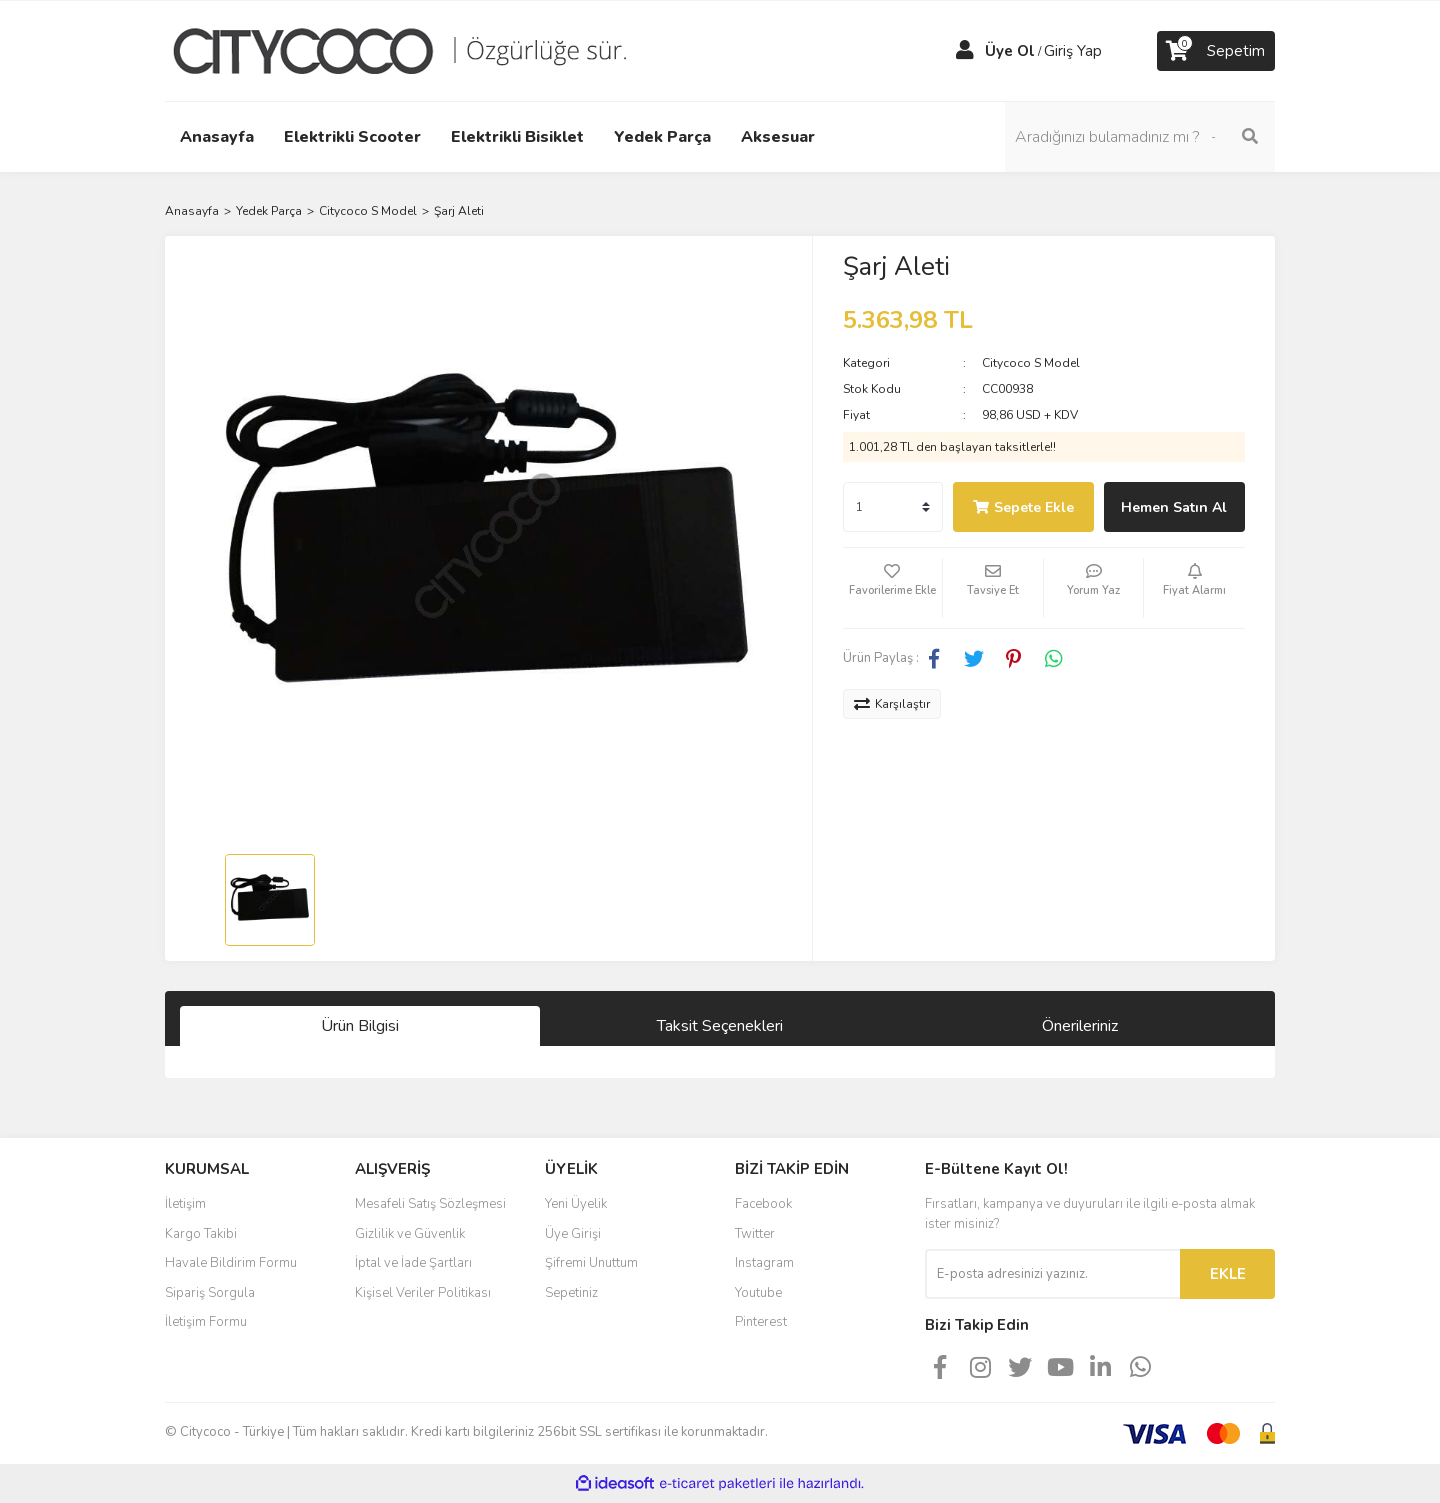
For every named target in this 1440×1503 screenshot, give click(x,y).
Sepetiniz (571, 1293)
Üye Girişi (573, 1234)
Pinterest (761, 1322)
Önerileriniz (1080, 1026)
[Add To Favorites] (893, 588)
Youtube (758, 1293)
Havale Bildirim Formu (231, 1263)
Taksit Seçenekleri (720, 1026)
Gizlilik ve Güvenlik (410, 1234)
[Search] (1140, 137)
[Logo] (415, 50)
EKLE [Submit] (1228, 1274)
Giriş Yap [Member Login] (1073, 51)
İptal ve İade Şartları (413, 1263)
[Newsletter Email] (1052, 1274)
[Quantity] (893, 507)
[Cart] (1216, 51)
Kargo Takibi (201, 1234)
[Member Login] (965, 51)
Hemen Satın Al (1174, 507)
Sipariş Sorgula (210, 1293)
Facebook (763, 1204)
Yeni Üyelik (576, 1204)
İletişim (185, 1204)
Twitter (755, 1234)
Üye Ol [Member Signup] (1010, 51)
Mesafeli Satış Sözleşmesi (430, 1204)
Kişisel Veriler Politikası (423, 1293)
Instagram (764, 1263)
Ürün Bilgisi (360, 1026)
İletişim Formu (206, 1322)
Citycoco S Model (1031, 363)
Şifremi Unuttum (591, 1263)
